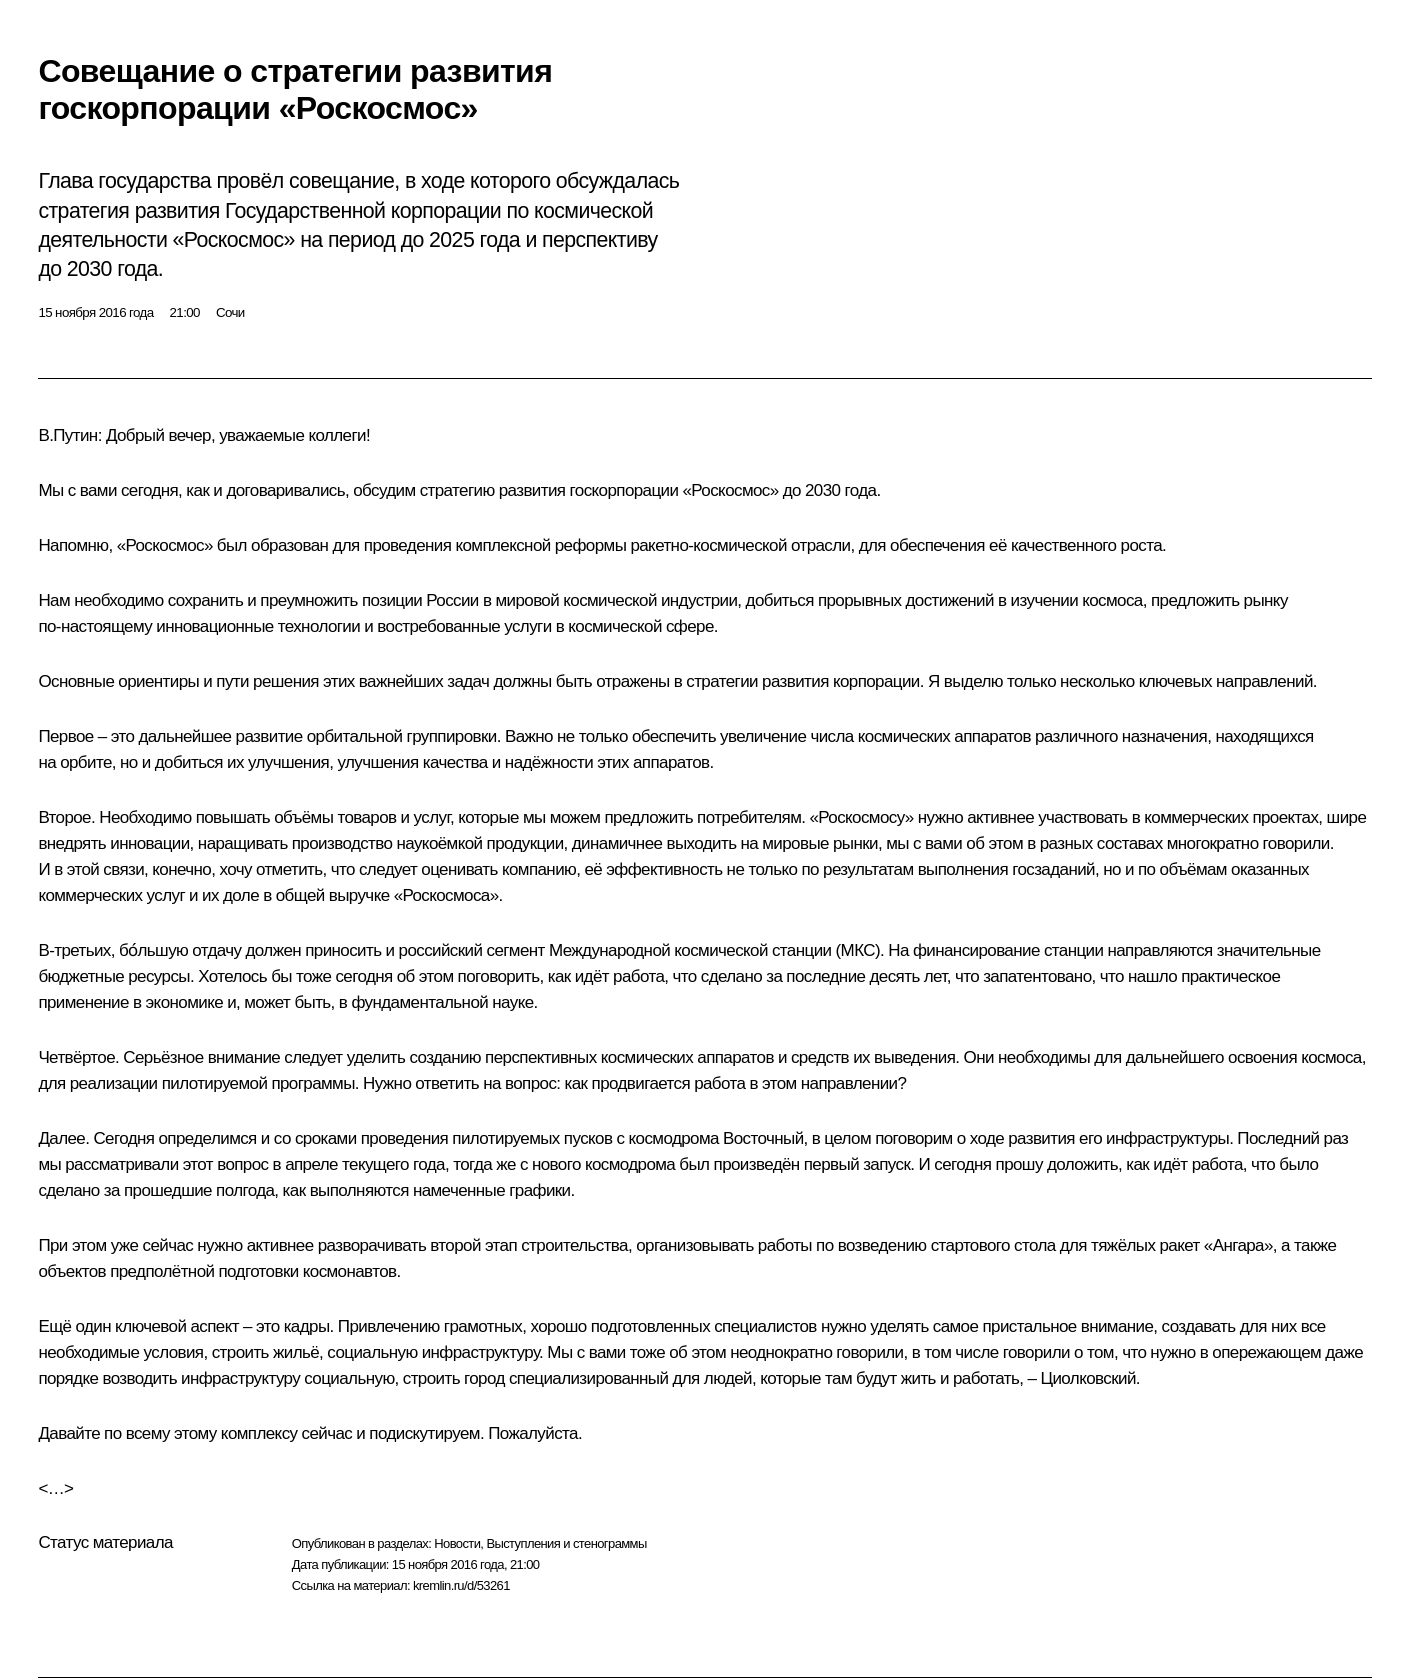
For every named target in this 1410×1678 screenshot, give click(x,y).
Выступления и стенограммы (566, 1543)
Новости (457, 1543)
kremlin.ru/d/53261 (461, 1585)
